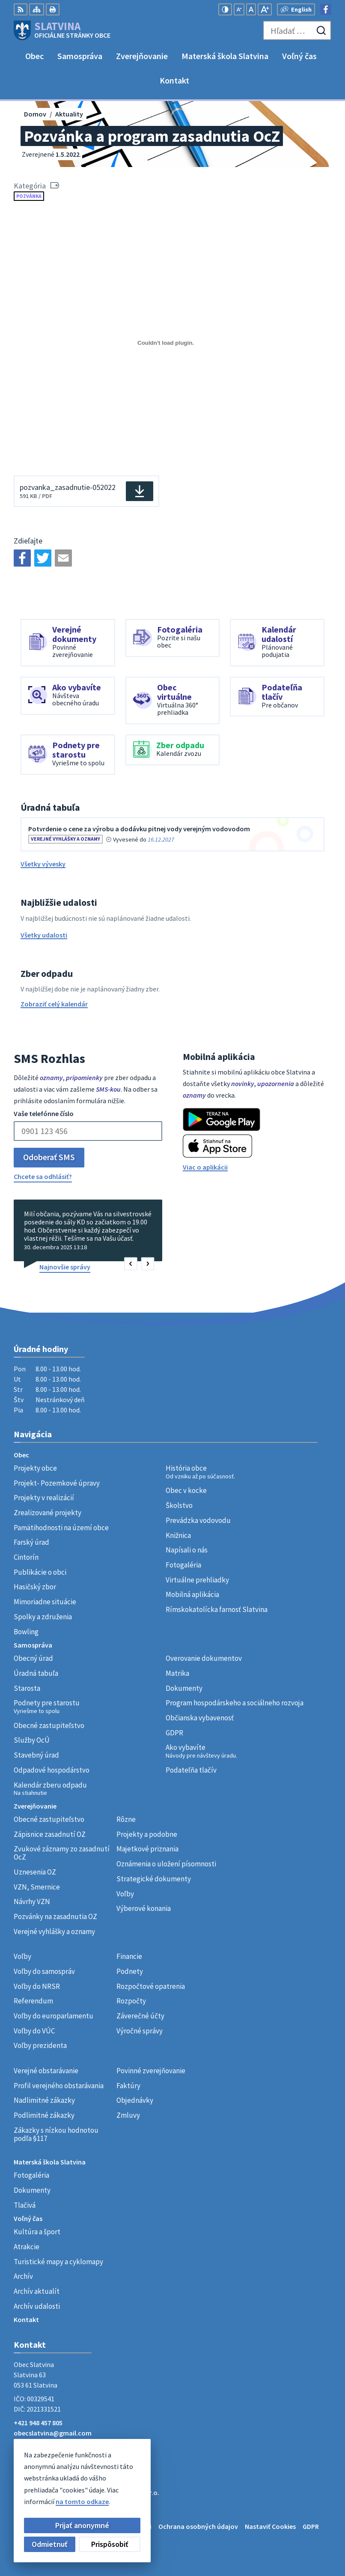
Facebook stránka (41, 2443)
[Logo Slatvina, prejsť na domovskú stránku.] (62, 30)
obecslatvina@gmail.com (53, 2433)
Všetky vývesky (43, 864)
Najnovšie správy (64, 1267)
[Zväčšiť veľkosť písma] (265, 9)
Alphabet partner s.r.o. (125, 2492)
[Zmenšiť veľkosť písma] (239, 9)
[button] (130, 1264)
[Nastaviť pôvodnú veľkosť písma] (251, 9)
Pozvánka (29, 196)
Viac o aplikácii (205, 1167)
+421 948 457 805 (38, 2422)
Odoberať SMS (49, 1157)
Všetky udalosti (44, 935)
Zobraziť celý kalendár (54, 1004)
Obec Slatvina (83, 2501)
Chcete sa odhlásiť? (43, 1176)
